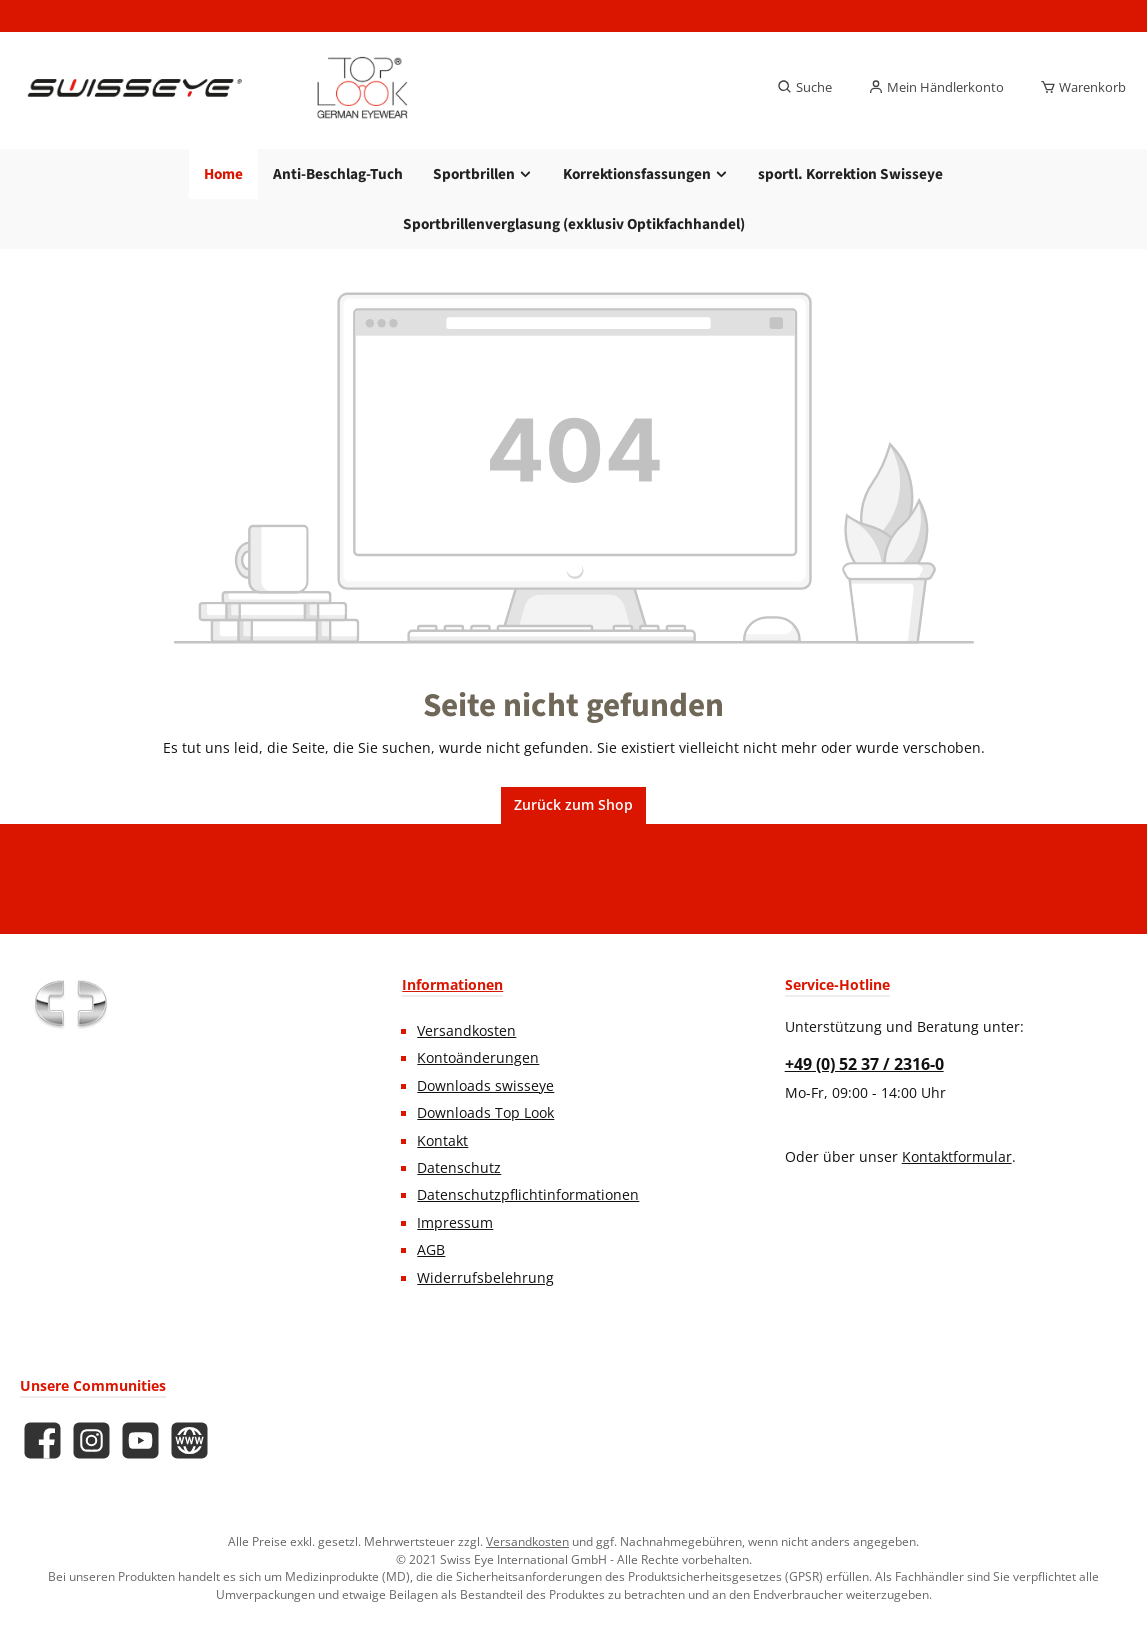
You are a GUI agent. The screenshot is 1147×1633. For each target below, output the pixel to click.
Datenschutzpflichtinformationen (528, 1195)
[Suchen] (804, 88)
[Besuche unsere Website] (189, 1440)
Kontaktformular (957, 1157)
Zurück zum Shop (573, 805)
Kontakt (442, 1141)
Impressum (455, 1223)
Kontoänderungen (478, 1058)
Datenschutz (459, 1168)
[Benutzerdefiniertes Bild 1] (70, 1004)
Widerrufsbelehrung (485, 1278)
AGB (431, 1250)
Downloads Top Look (485, 1113)
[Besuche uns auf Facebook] (42, 1440)
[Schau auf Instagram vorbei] (91, 1440)
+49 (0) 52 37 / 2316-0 (864, 1064)
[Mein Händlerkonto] (936, 88)
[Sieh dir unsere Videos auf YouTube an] (140, 1440)
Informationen (452, 984)
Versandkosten (466, 1031)
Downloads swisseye (485, 1086)
